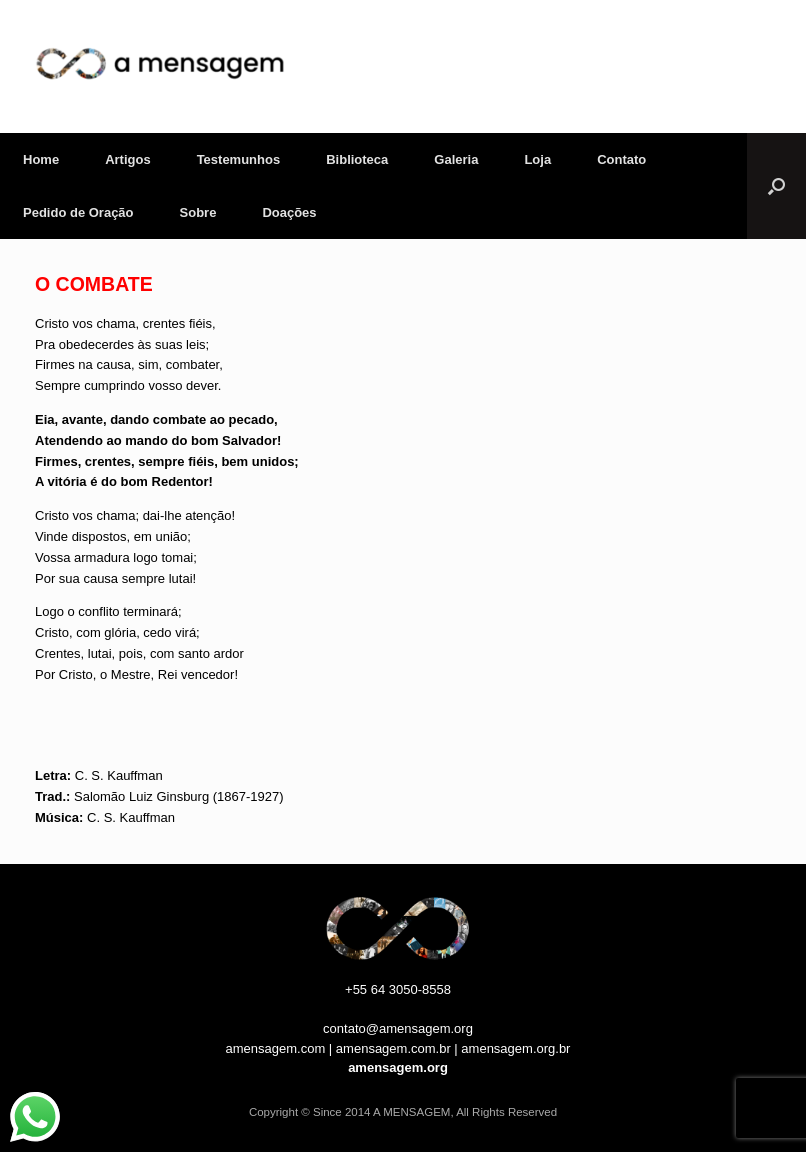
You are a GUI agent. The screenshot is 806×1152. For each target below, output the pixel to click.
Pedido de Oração (78, 212)
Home (41, 159)
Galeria (456, 159)
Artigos (128, 159)
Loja (537, 159)
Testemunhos (239, 159)
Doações (289, 212)
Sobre (198, 212)
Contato (621, 159)
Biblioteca (357, 159)
